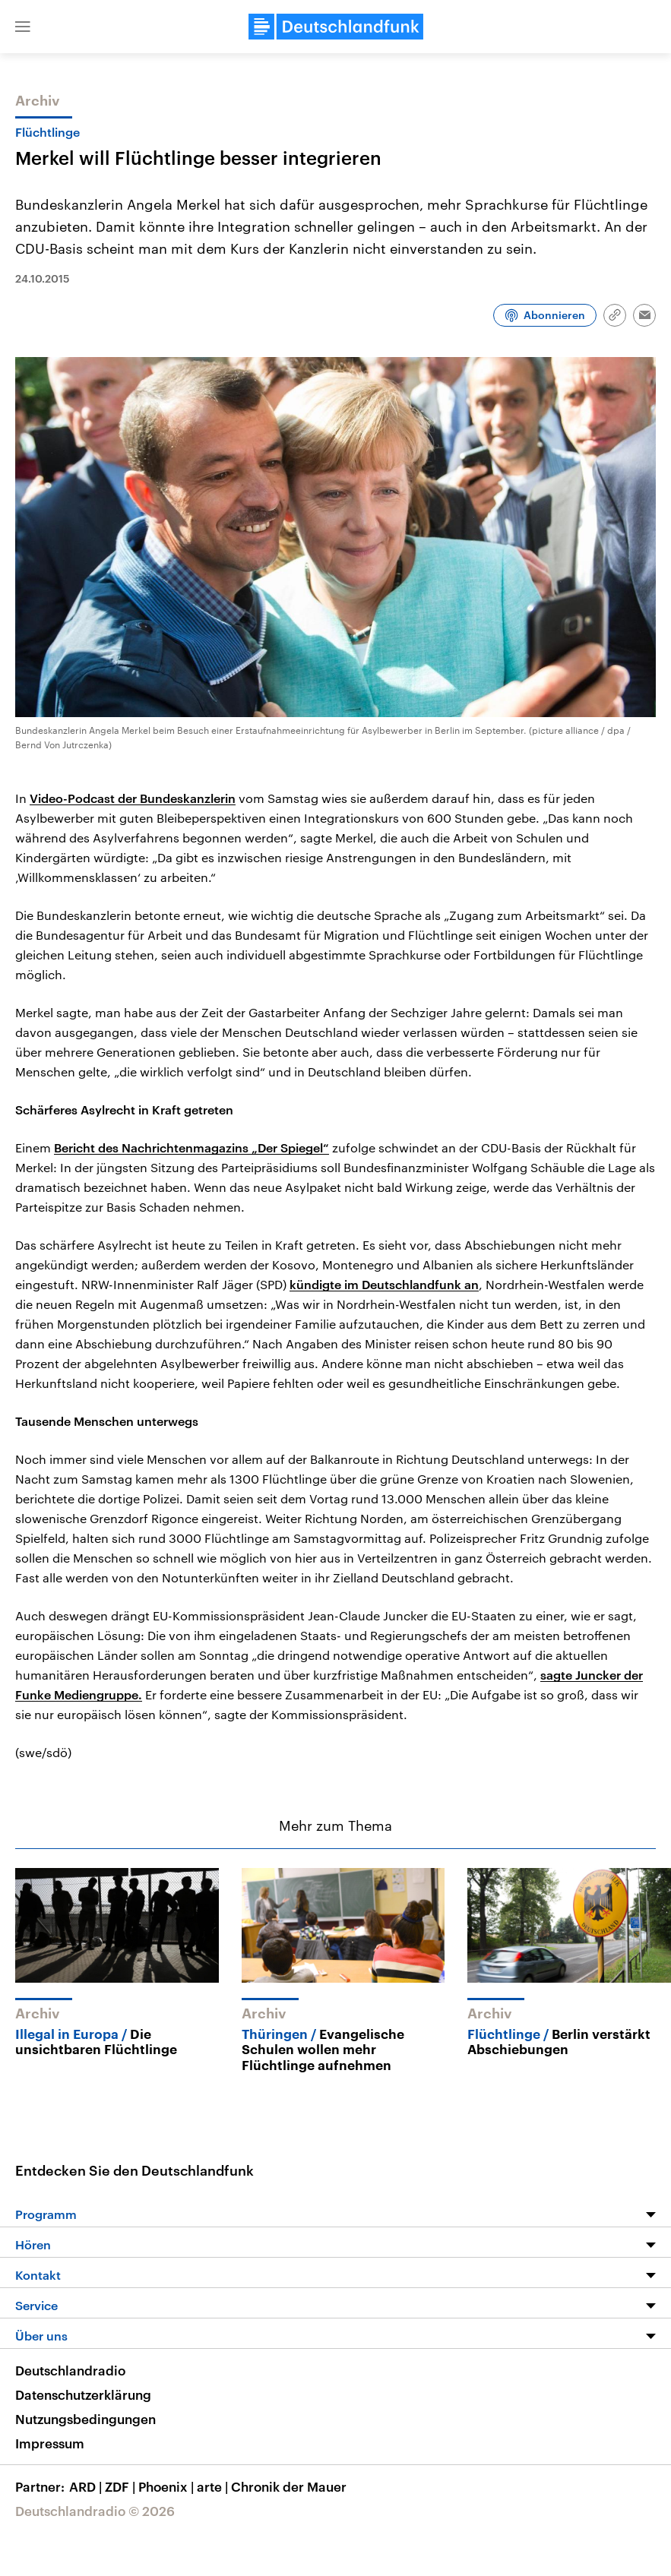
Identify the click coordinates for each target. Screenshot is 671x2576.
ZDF (121, 2486)
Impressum (49, 2443)
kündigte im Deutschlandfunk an (384, 1284)
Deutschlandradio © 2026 (95, 2510)
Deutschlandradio (70, 2370)
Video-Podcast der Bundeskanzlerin (133, 798)
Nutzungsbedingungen (85, 2418)
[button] (22, 26)
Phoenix (167, 2486)
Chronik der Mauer (289, 2486)
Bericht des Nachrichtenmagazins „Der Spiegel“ (191, 1147)
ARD (87, 2486)
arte (214, 2486)
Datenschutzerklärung (83, 2394)
